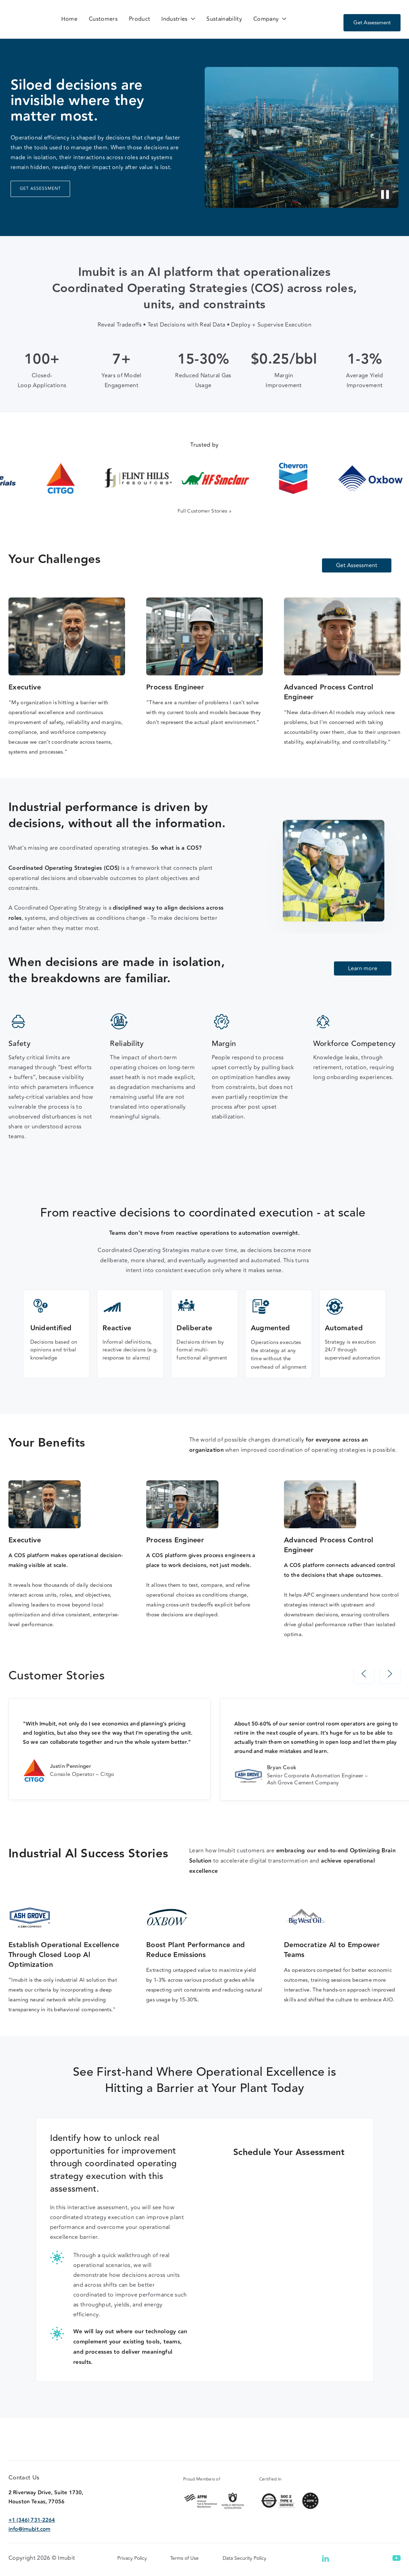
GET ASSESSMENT (40, 188)
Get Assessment (372, 23)
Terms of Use (184, 2572)
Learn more (362, 968)
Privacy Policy (132, 2572)
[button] (178, 19)
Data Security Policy (244, 2572)
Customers (103, 19)
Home (69, 19)
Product (139, 19)
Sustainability (224, 19)
